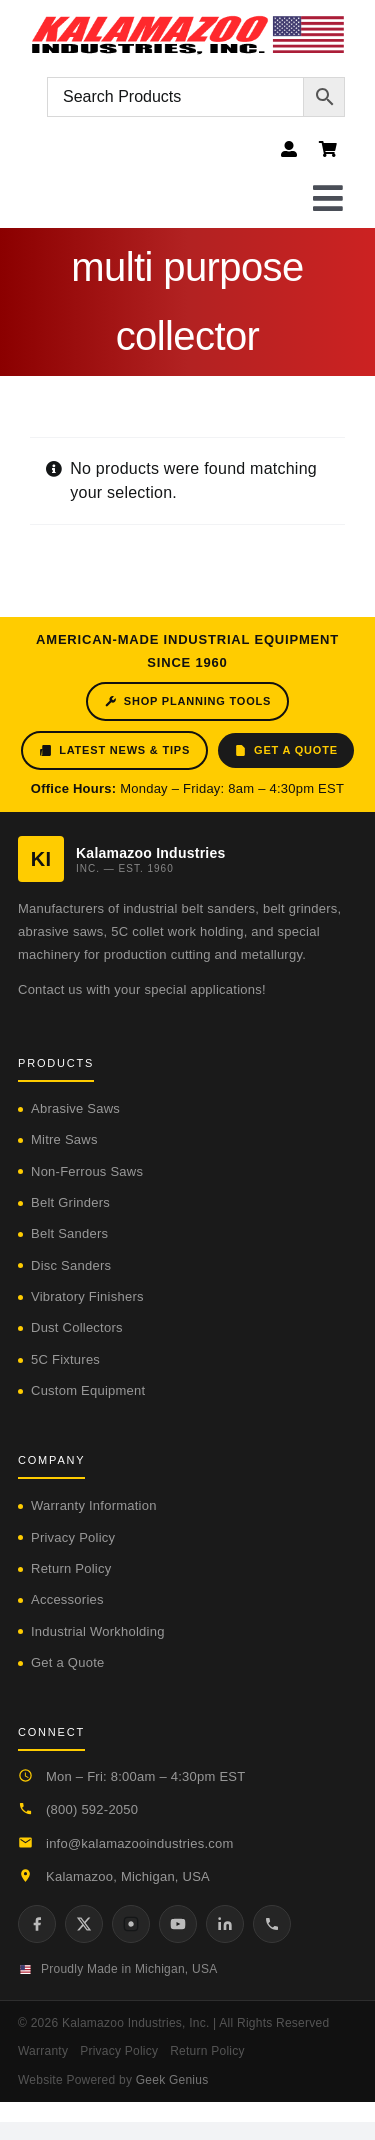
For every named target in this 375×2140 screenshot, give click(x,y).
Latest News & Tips (114, 750)
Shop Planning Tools (187, 701)
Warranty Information (94, 1505)
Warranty (43, 2051)
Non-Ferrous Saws (87, 1171)
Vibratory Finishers (87, 1296)
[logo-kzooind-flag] (187, 22)
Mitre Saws (64, 1139)
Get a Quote (286, 750)
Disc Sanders (71, 1265)
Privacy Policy (73, 1537)
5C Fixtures (65, 1359)
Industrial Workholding (98, 1631)
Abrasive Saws (75, 1108)
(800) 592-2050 (92, 1809)
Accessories (67, 1599)
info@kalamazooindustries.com (140, 1843)
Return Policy (71, 1568)
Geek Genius (172, 2080)
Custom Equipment (88, 1390)
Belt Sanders (69, 1233)
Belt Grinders (70, 1202)
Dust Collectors (77, 1327)
